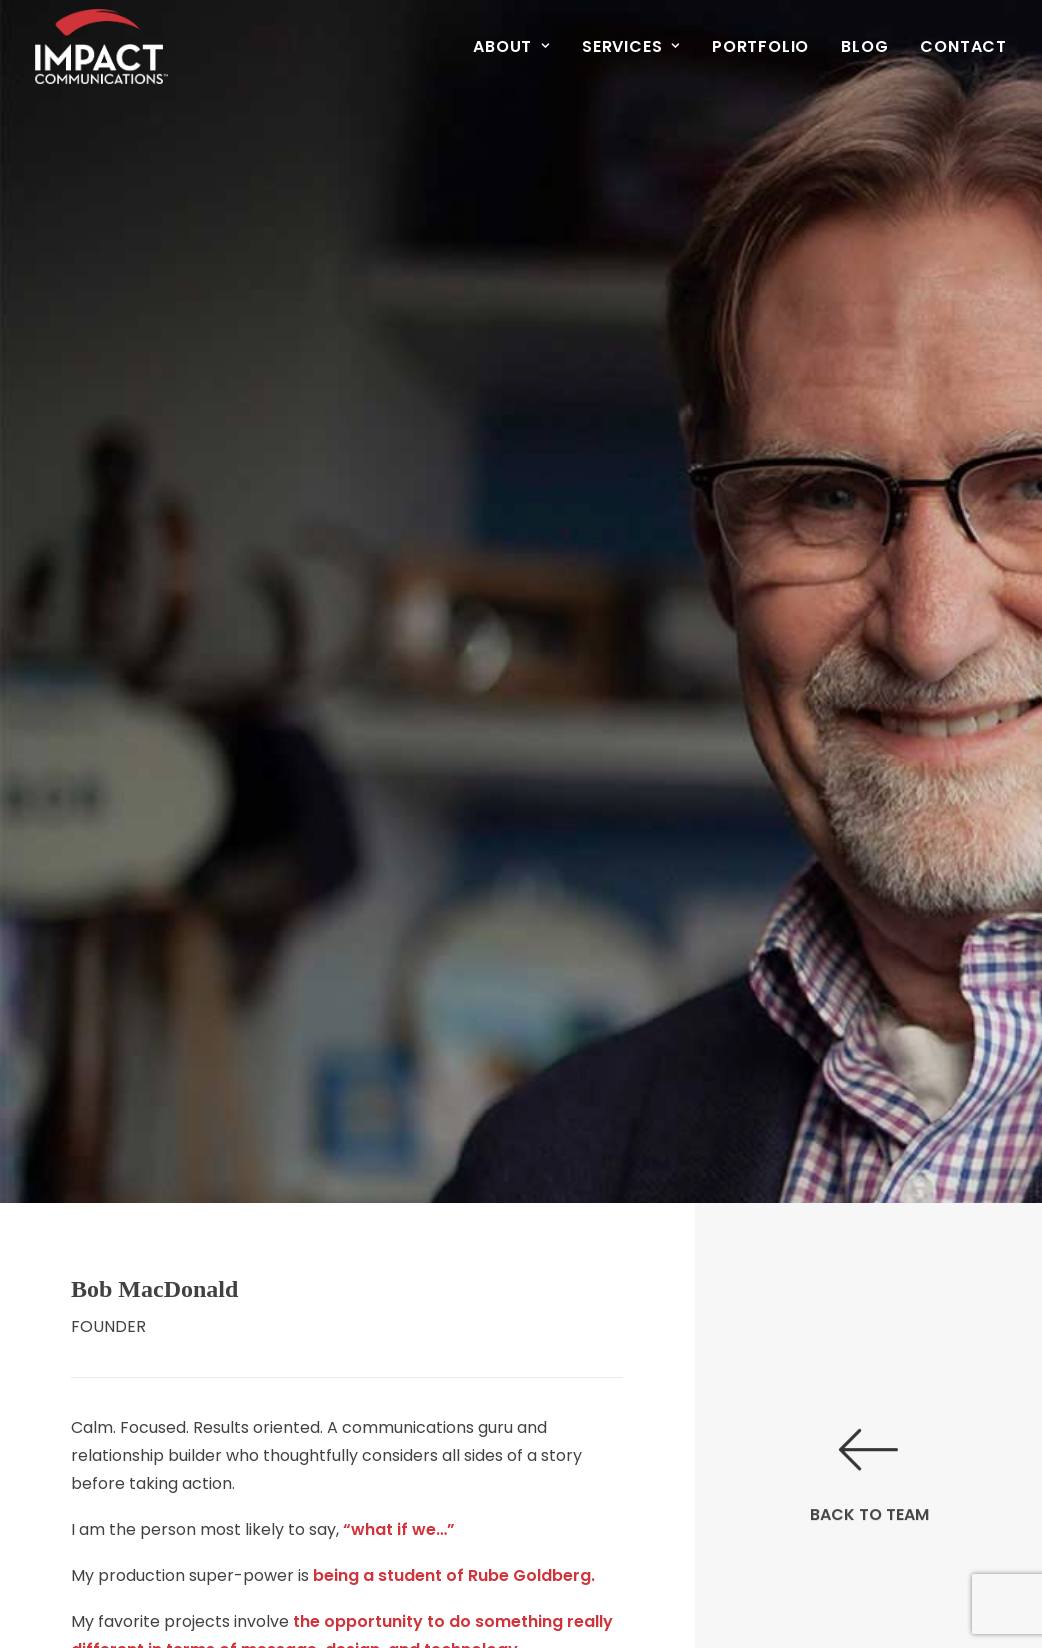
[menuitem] (518, 46)
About (511, 46)
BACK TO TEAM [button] (869, 1466)
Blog (864, 46)
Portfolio (760, 46)
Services (631, 46)
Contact (963, 46)
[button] (869, 1423)
